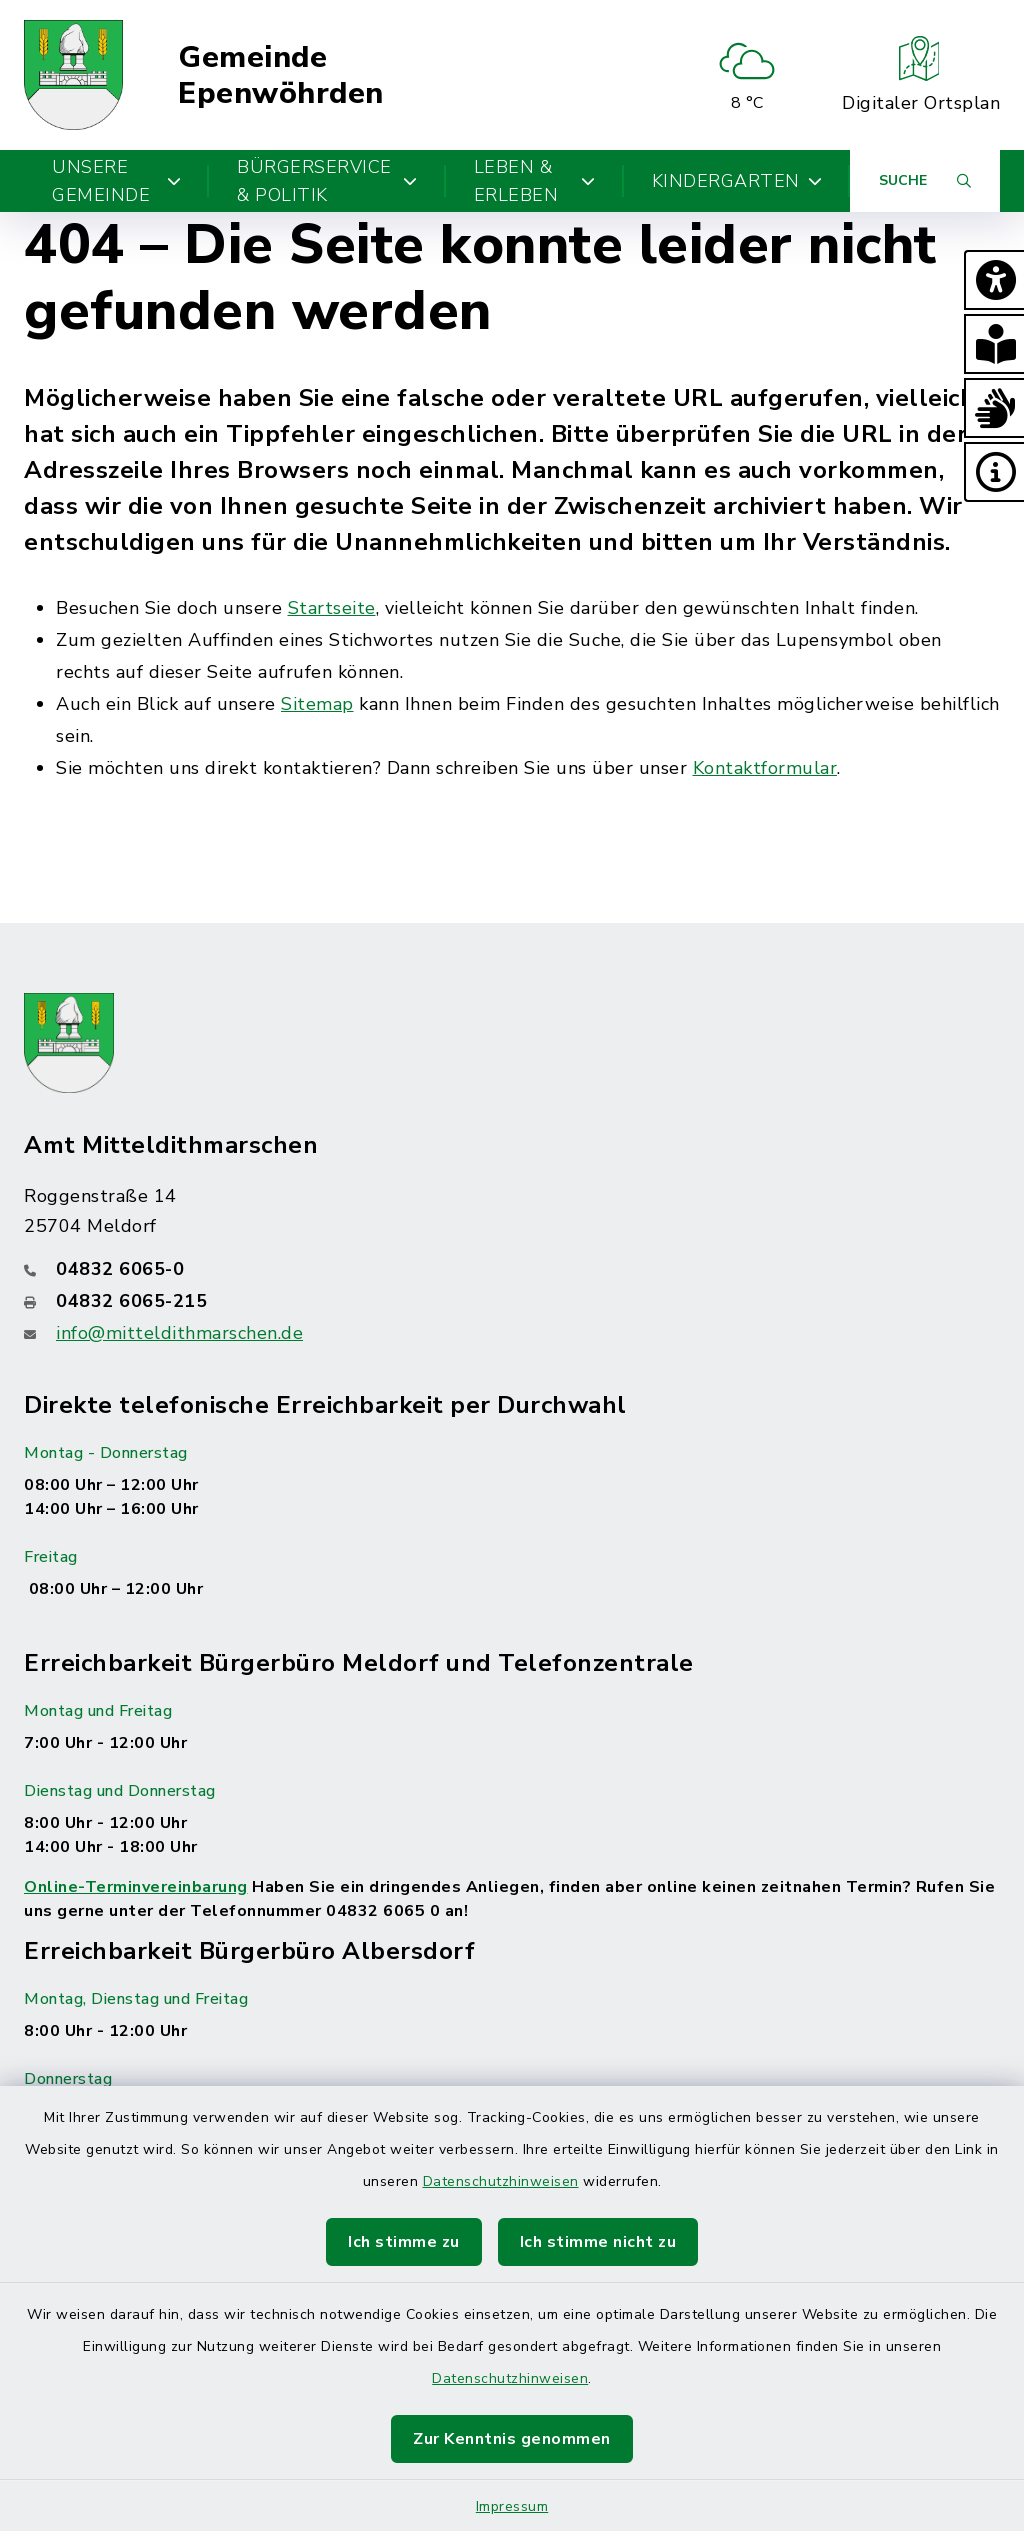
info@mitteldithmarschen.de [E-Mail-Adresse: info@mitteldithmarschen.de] (179, 1333)
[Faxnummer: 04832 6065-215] (512, 1301)
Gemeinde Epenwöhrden (281, 75)
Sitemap (317, 704)
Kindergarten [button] (737, 181)
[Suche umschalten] (925, 181)
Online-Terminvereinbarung (136, 1887)
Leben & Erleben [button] (535, 181)
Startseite (332, 608)
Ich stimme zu (404, 2242)
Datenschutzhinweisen (501, 2181)
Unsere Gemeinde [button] (116, 181)
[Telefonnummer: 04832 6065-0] (512, 1269)
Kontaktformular (765, 768)
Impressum (512, 2506)
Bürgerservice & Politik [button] (327, 181)
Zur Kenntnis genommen (512, 2439)
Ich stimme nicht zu (598, 2242)
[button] (994, 280)
